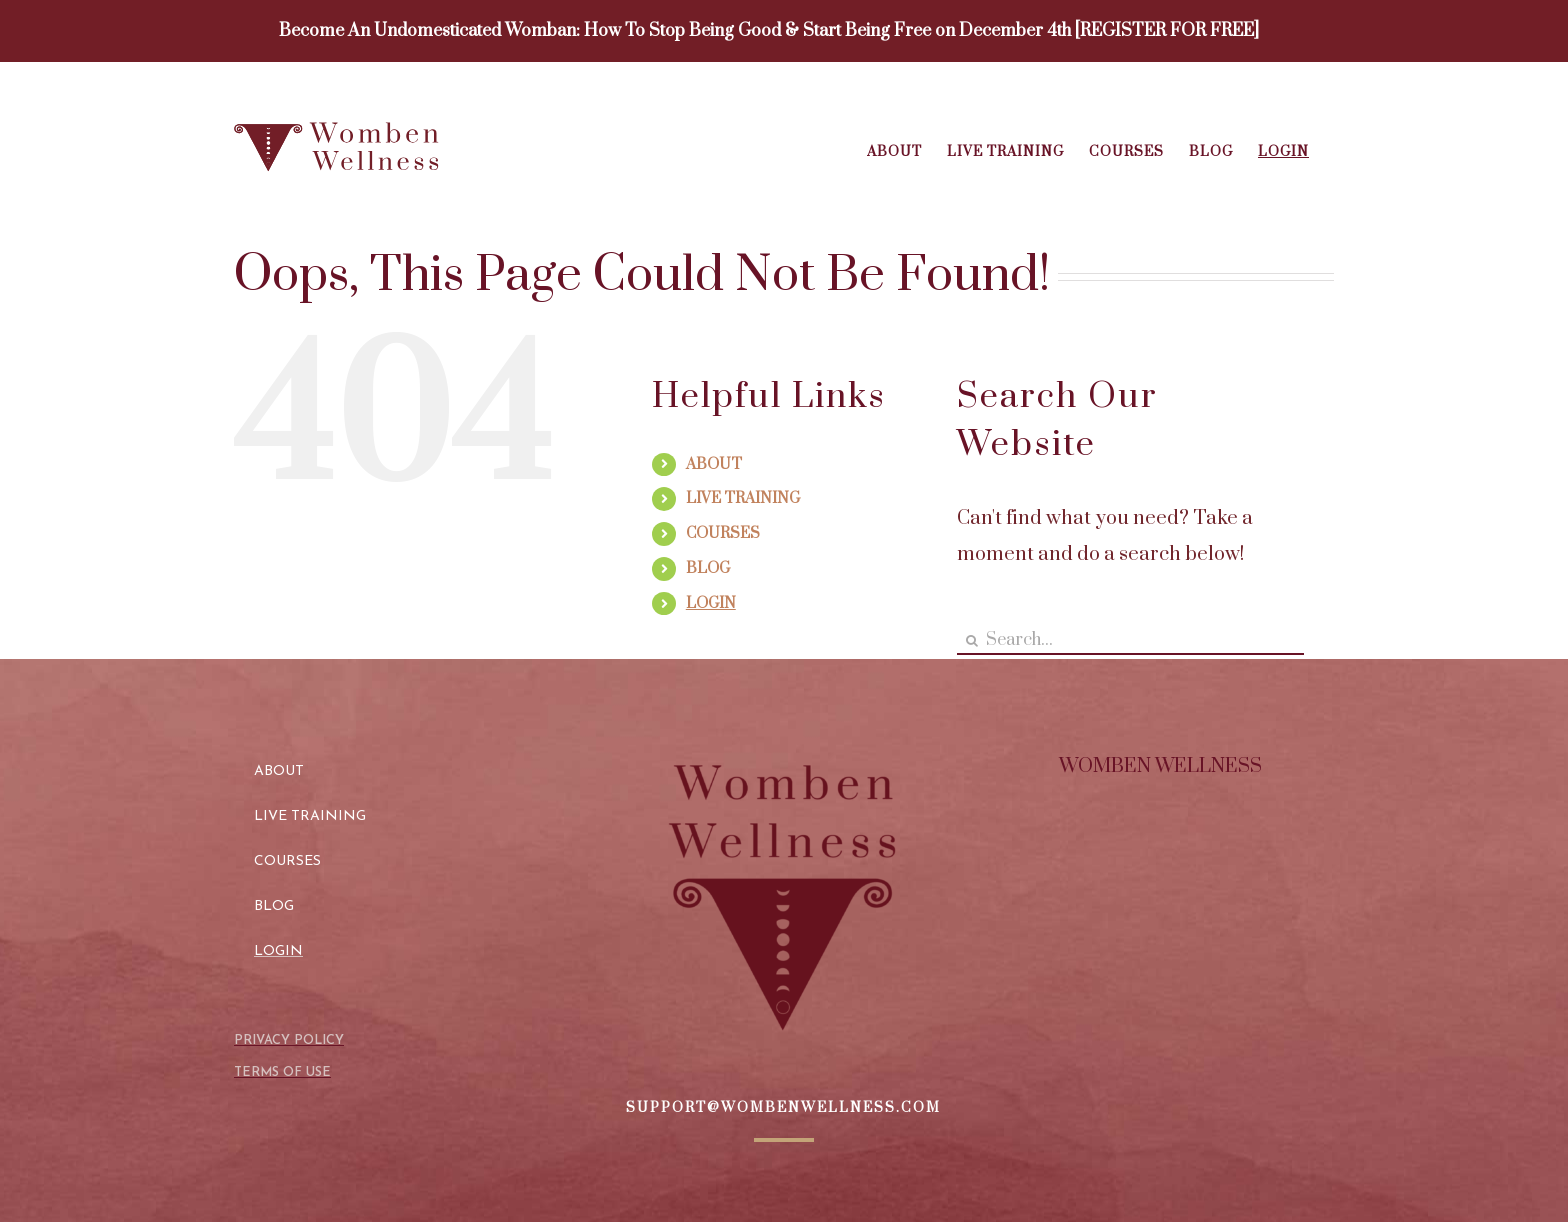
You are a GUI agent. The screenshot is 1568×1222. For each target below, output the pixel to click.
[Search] (971, 640)
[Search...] (1130, 640)
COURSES (723, 533)
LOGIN (711, 603)
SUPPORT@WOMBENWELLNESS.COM (783, 1108)
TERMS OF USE (282, 1072)
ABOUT (714, 464)
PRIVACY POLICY (289, 1040)
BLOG (708, 568)
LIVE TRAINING (743, 498)
